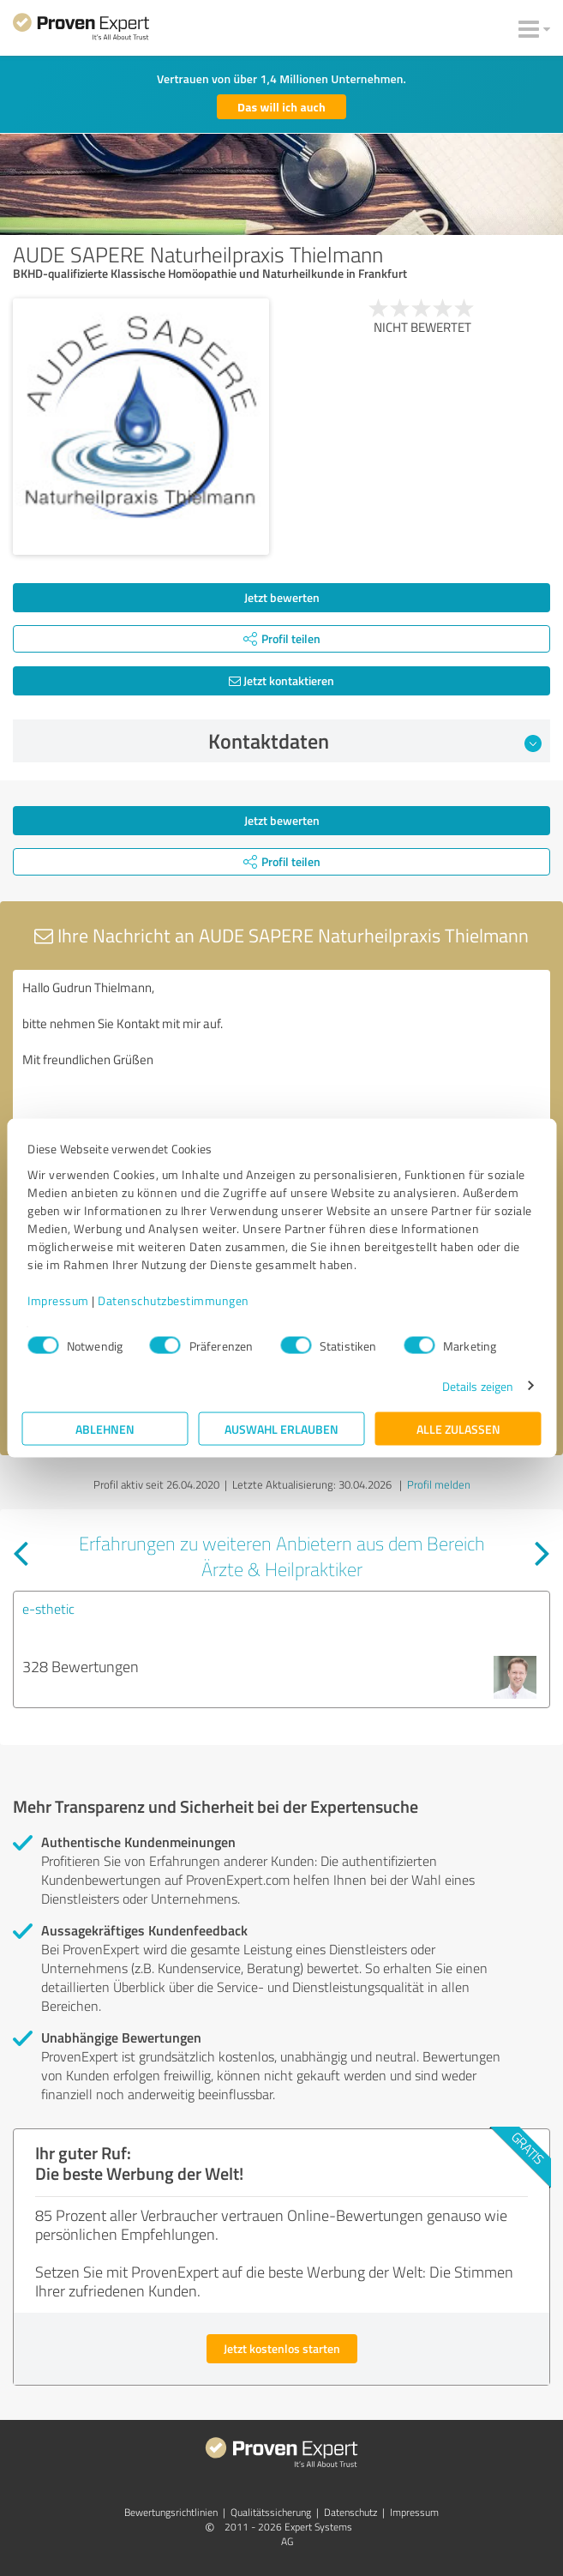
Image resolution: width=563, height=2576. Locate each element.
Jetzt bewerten (282, 597)
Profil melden (438, 1484)
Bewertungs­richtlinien (171, 2512)
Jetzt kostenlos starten (282, 2348)
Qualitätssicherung (271, 2512)
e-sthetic (48, 1608)
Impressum (58, 1299)
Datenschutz (350, 2512)
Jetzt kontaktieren (281, 680)
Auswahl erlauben (281, 1428)
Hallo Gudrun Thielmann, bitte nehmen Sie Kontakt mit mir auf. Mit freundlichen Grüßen (281, 1066)
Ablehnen (105, 1428)
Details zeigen (477, 1385)
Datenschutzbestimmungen (173, 1299)
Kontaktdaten (375, 740)
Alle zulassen (458, 1428)
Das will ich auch (281, 107)
